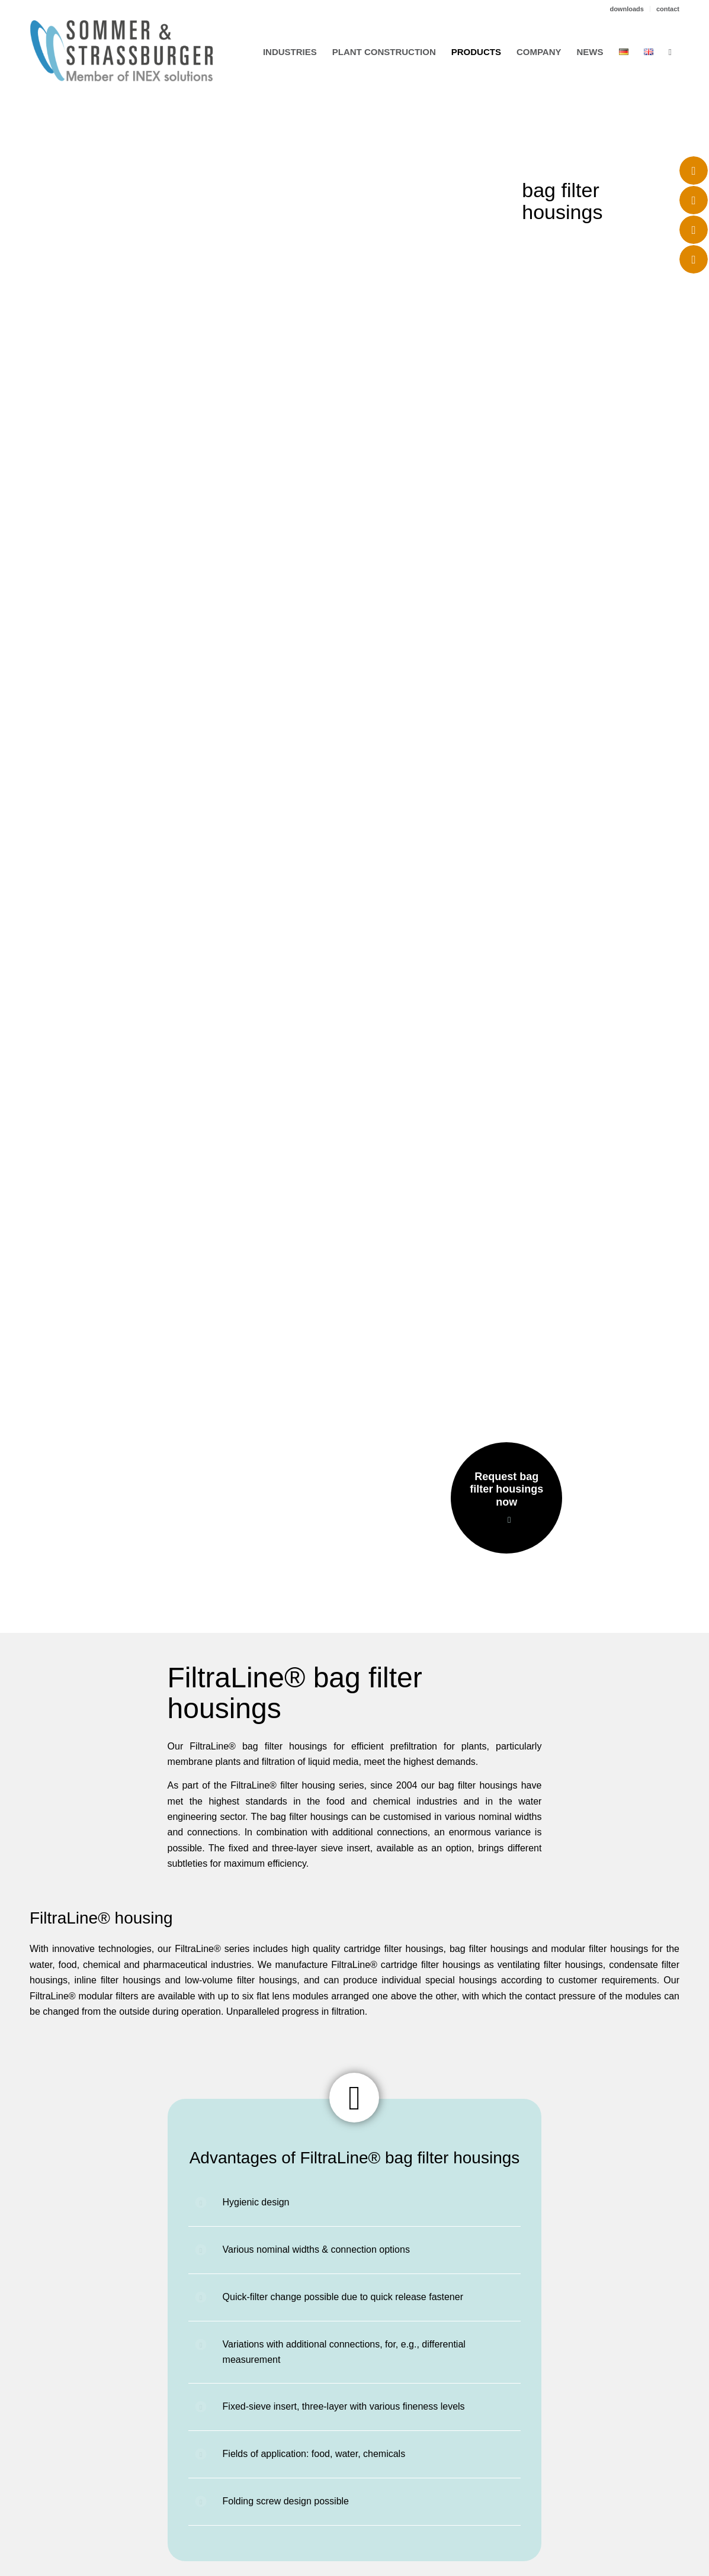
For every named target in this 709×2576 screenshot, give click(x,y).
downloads (626, 8)
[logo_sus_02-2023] (121, 50)
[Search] (670, 52)
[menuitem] (627, 9)
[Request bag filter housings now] (506, 1498)
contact (667, 8)
